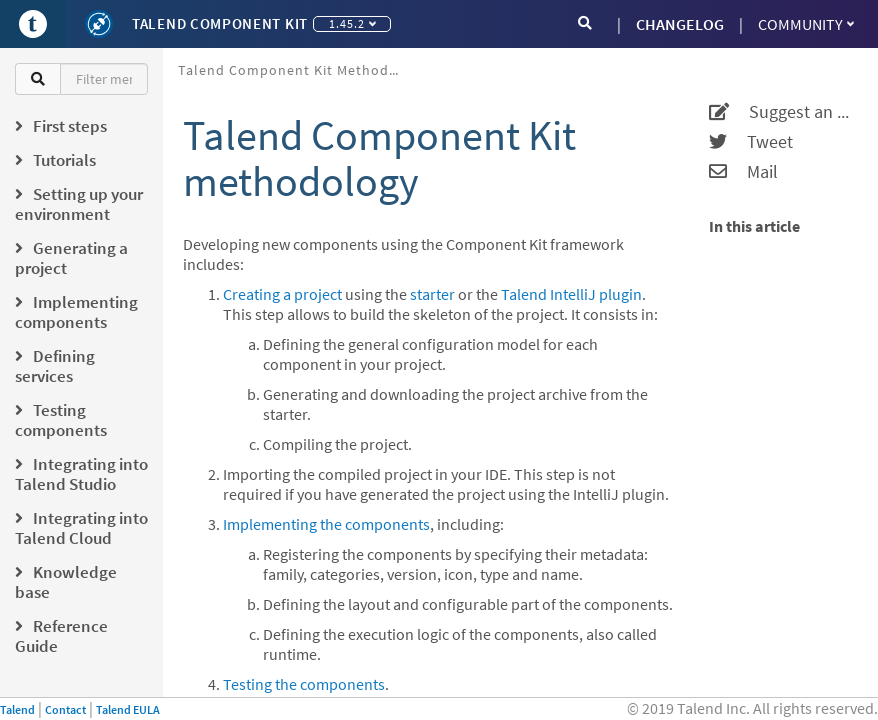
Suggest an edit (781, 112)
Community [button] (806, 24)
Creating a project (282, 294)
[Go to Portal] (33, 24)
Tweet (751, 142)
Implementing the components (326, 524)
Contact (65, 709)
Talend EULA (128, 709)
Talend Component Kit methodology (295, 70)
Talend (17, 709)
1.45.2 (352, 23)
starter (432, 294)
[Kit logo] (99, 24)
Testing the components (304, 684)
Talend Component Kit (220, 23)
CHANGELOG (680, 24)
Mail (743, 172)
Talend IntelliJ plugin (571, 294)
